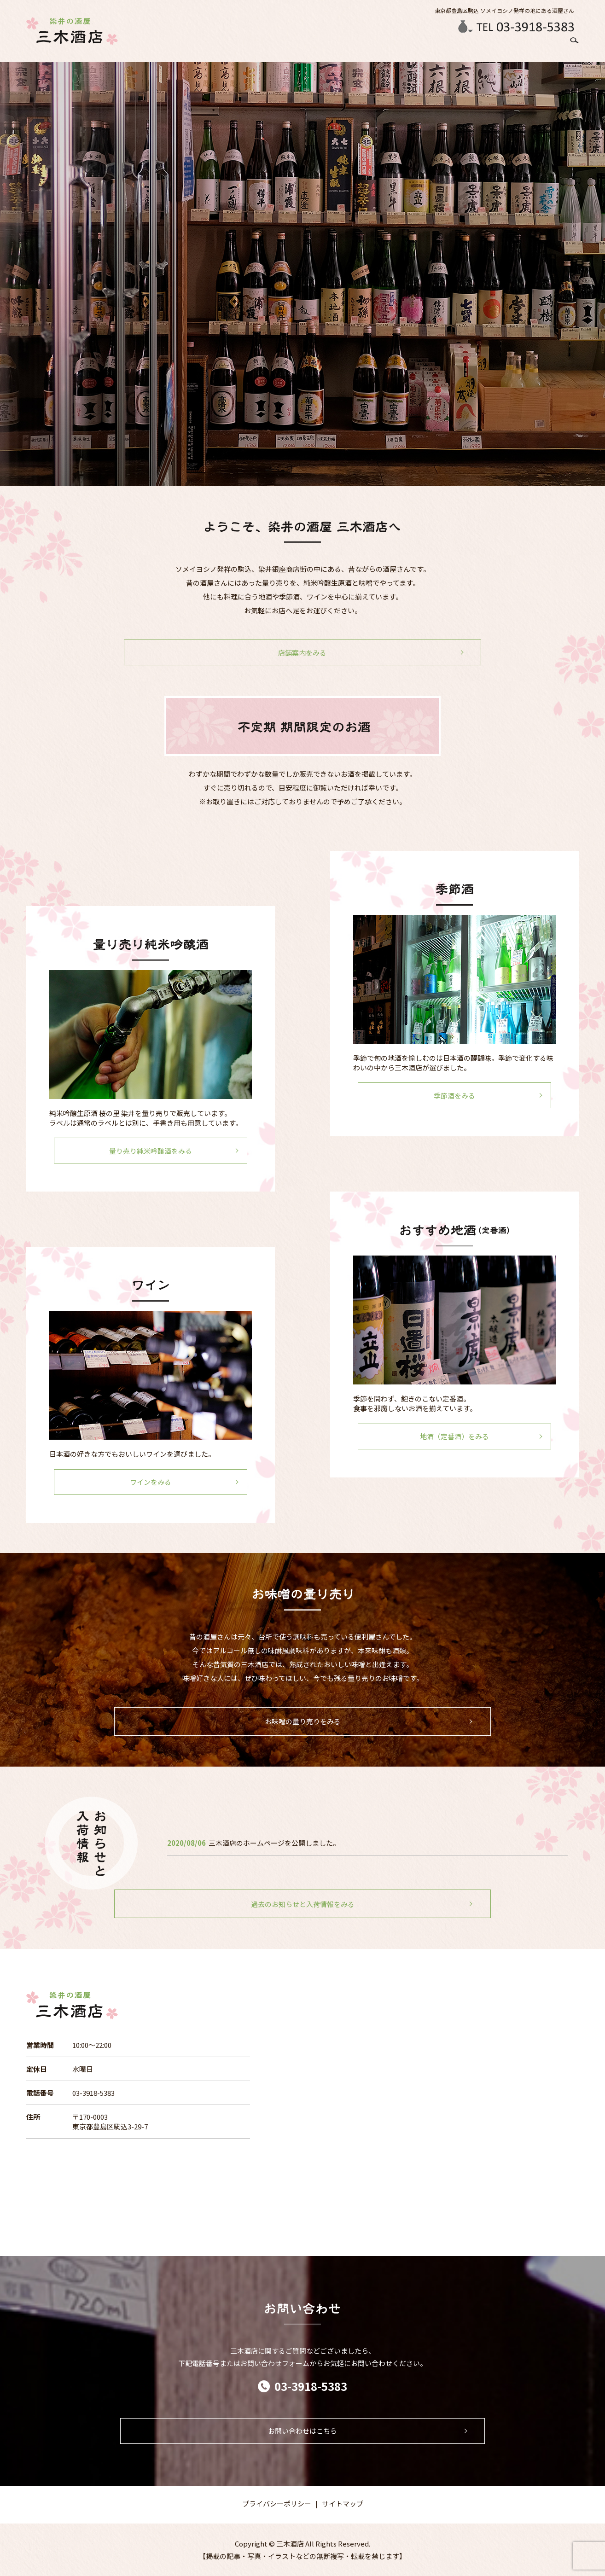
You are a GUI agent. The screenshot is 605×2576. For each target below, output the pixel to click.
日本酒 (349, 46)
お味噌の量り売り (490, 46)
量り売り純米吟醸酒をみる (150, 1151)
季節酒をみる (454, 1095)
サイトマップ (342, 2503)
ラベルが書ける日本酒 (398, 46)
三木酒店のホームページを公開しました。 (274, 1843)
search (572, 46)
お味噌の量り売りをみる (303, 1721)
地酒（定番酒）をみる (454, 1436)
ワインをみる (150, 1482)
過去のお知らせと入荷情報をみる (303, 1904)
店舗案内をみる (303, 652)
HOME (254, 46)
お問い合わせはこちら (302, 2431)
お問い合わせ (542, 46)
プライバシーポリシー (276, 2503)
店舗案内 (283, 46)
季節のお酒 (318, 46)
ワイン (447, 46)
